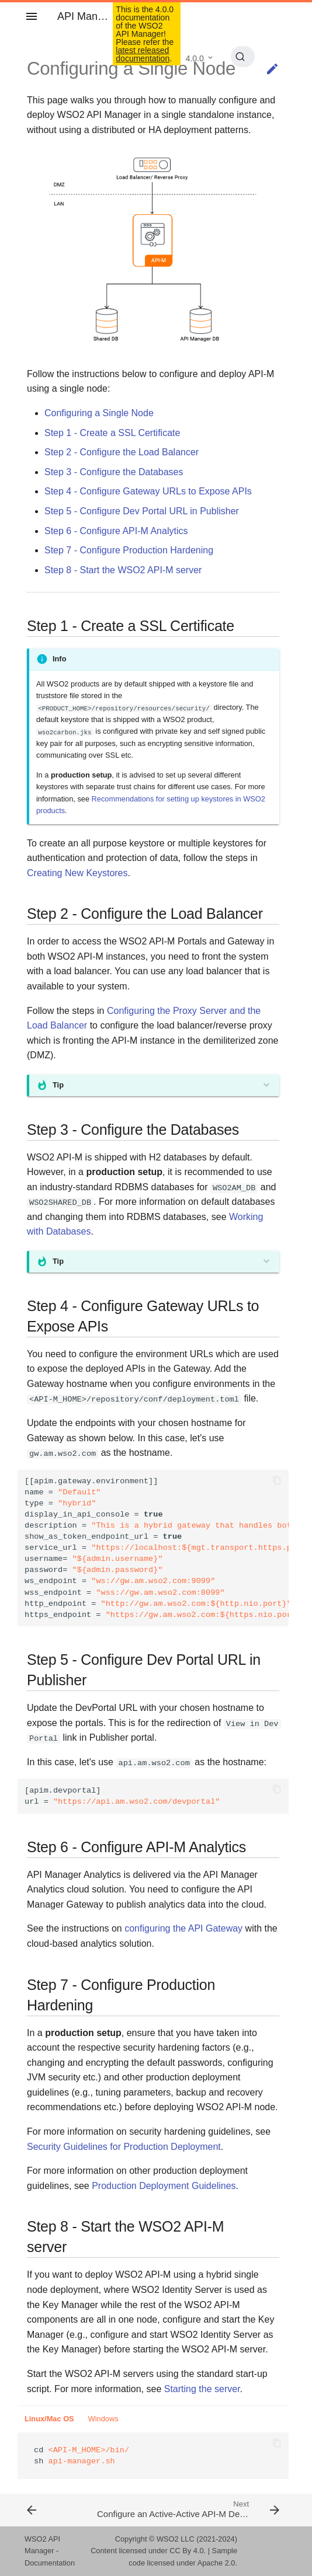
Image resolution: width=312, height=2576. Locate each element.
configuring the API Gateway (183, 1928)
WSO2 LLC (176, 2539)
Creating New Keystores (77, 873)
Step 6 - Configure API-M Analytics (116, 531)
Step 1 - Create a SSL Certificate (112, 433)
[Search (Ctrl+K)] (243, 56)
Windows (103, 2418)
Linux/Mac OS (49, 2418)
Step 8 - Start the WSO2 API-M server (123, 570)
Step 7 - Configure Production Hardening (128, 550)
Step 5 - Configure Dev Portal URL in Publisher (141, 511)
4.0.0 (195, 58)
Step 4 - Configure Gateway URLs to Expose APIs (148, 491)
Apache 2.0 (216, 2562)
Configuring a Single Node (99, 413)
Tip (58, 1084)
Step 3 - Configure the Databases (113, 472)
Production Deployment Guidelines (163, 2186)
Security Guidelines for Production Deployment (124, 2147)
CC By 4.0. (187, 2550)
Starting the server (202, 2389)
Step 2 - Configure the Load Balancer (121, 452)
